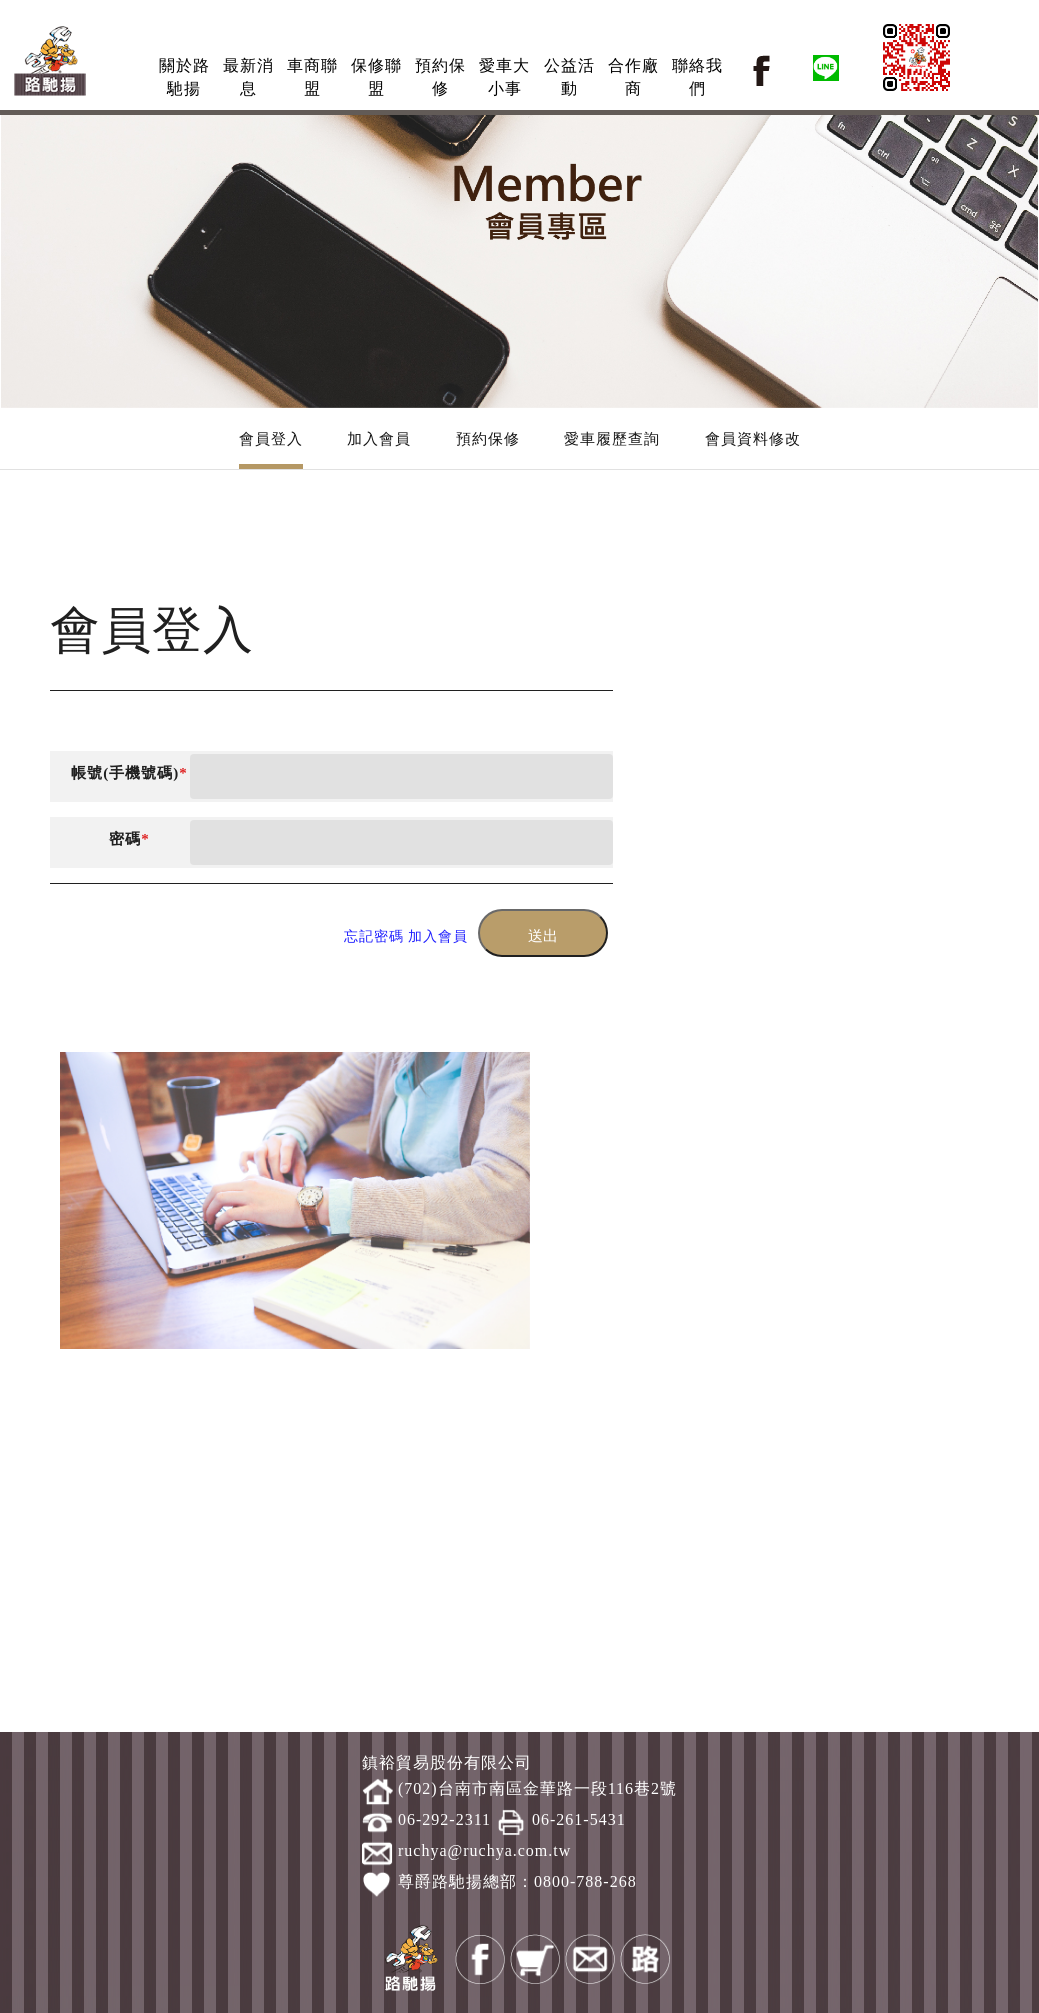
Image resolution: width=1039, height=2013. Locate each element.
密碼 (129, 839)
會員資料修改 (753, 439)
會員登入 (271, 439)
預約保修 (488, 439)
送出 (543, 936)
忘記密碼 (374, 936)
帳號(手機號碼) (129, 773)
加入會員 (379, 439)
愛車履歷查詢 (612, 439)
